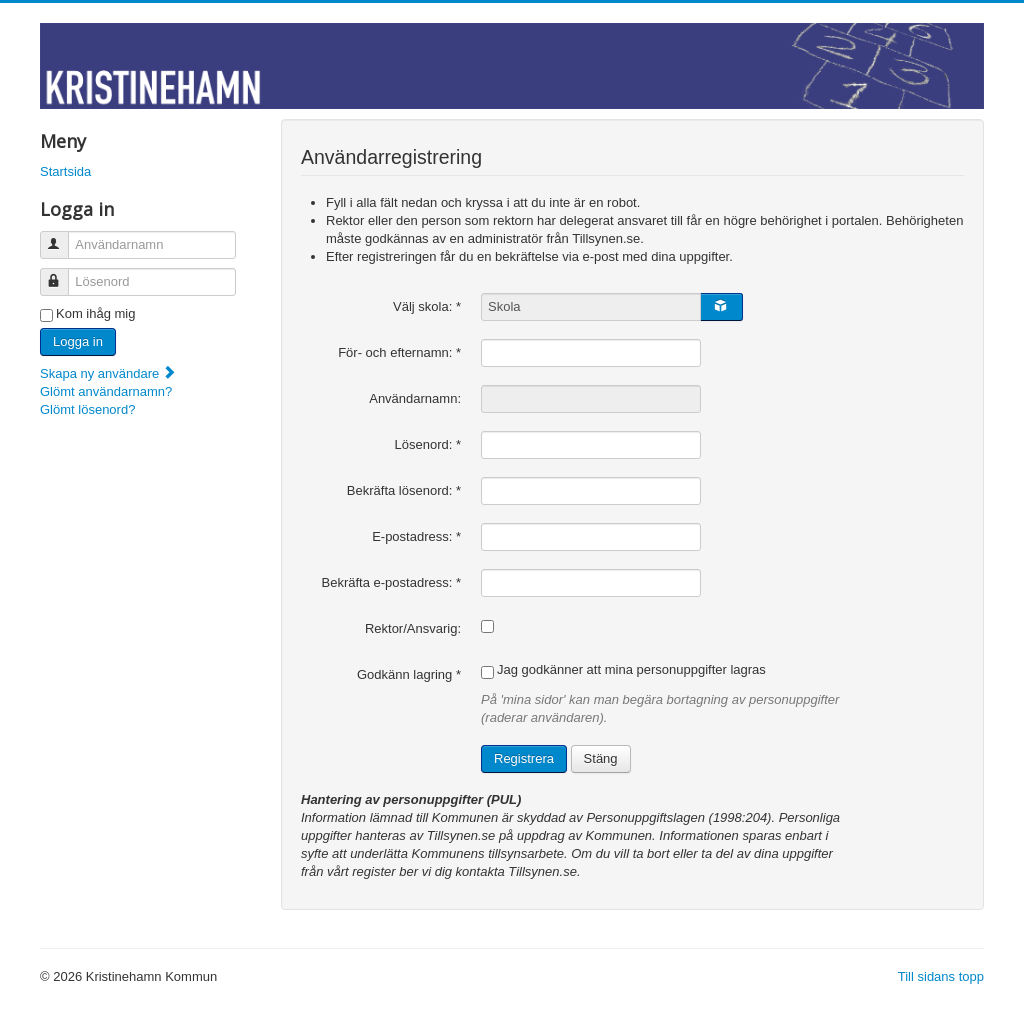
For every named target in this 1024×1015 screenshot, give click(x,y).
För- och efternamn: (399, 352)
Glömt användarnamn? (106, 391)
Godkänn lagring (409, 674)
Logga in (78, 341)
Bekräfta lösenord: (404, 490)
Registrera (524, 758)
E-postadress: (416, 536)
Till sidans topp (941, 976)
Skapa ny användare (108, 373)
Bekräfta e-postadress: (391, 582)
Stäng (601, 758)
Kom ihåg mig (95, 313)
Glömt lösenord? (87, 409)
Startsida (65, 171)
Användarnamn (63, 236)
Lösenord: (428, 444)
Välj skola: (427, 306)
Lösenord (63, 273)
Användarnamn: (415, 398)
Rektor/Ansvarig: (413, 628)
